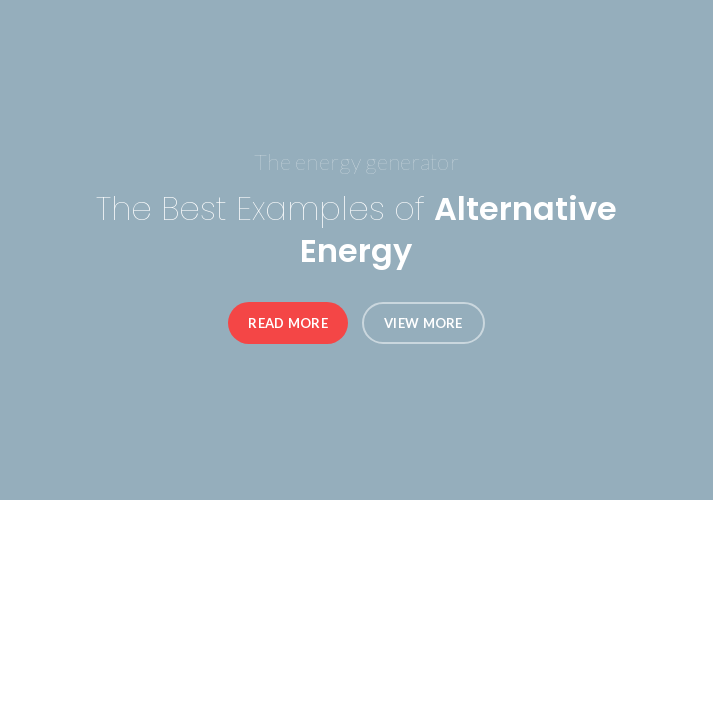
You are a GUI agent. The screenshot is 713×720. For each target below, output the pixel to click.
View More (423, 323)
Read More (288, 323)
